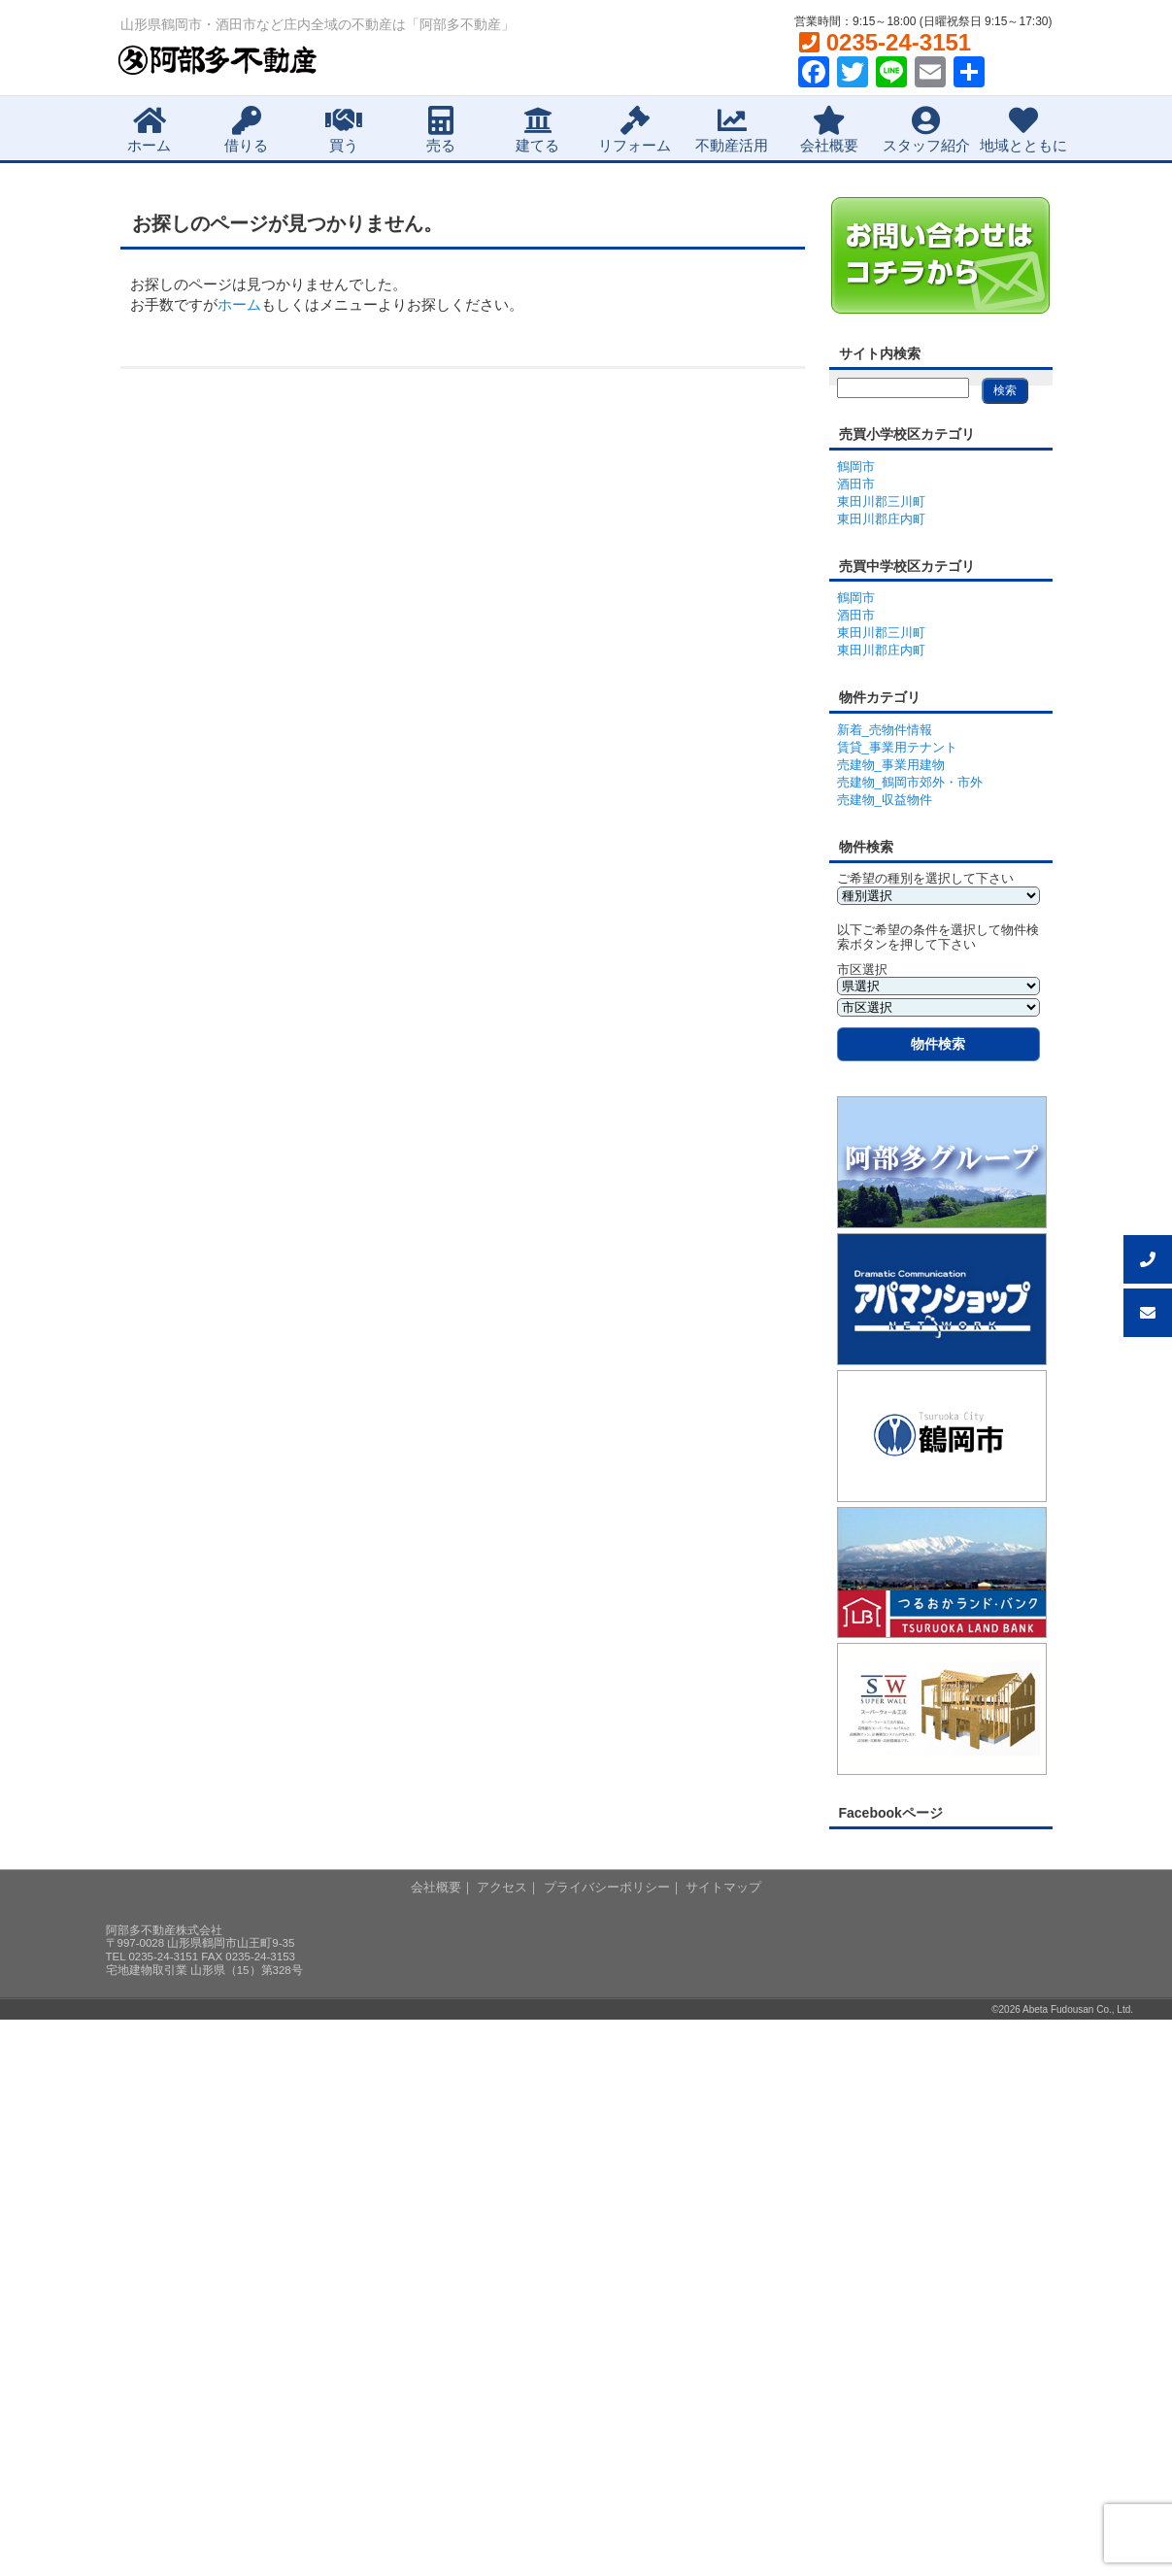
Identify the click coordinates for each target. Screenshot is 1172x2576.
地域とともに (1023, 129)
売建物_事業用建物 (891, 764)
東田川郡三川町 (881, 501)
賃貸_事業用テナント (897, 747)
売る (440, 129)
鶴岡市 (856, 466)
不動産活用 (731, 129)
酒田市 (856, 484)
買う (343, 129)
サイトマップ (723, 1887)
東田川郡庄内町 (881, 519)
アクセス (502, 1887)
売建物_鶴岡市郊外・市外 (910, 782)
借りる (246, 129)
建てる (537, 129)
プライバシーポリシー (607, 1887)
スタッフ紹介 (926, 129)
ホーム (149, 129)
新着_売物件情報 (884, 729)
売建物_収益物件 (884, 799)
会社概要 (829, 129)
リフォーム (634, 129)
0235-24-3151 (885, 42)
